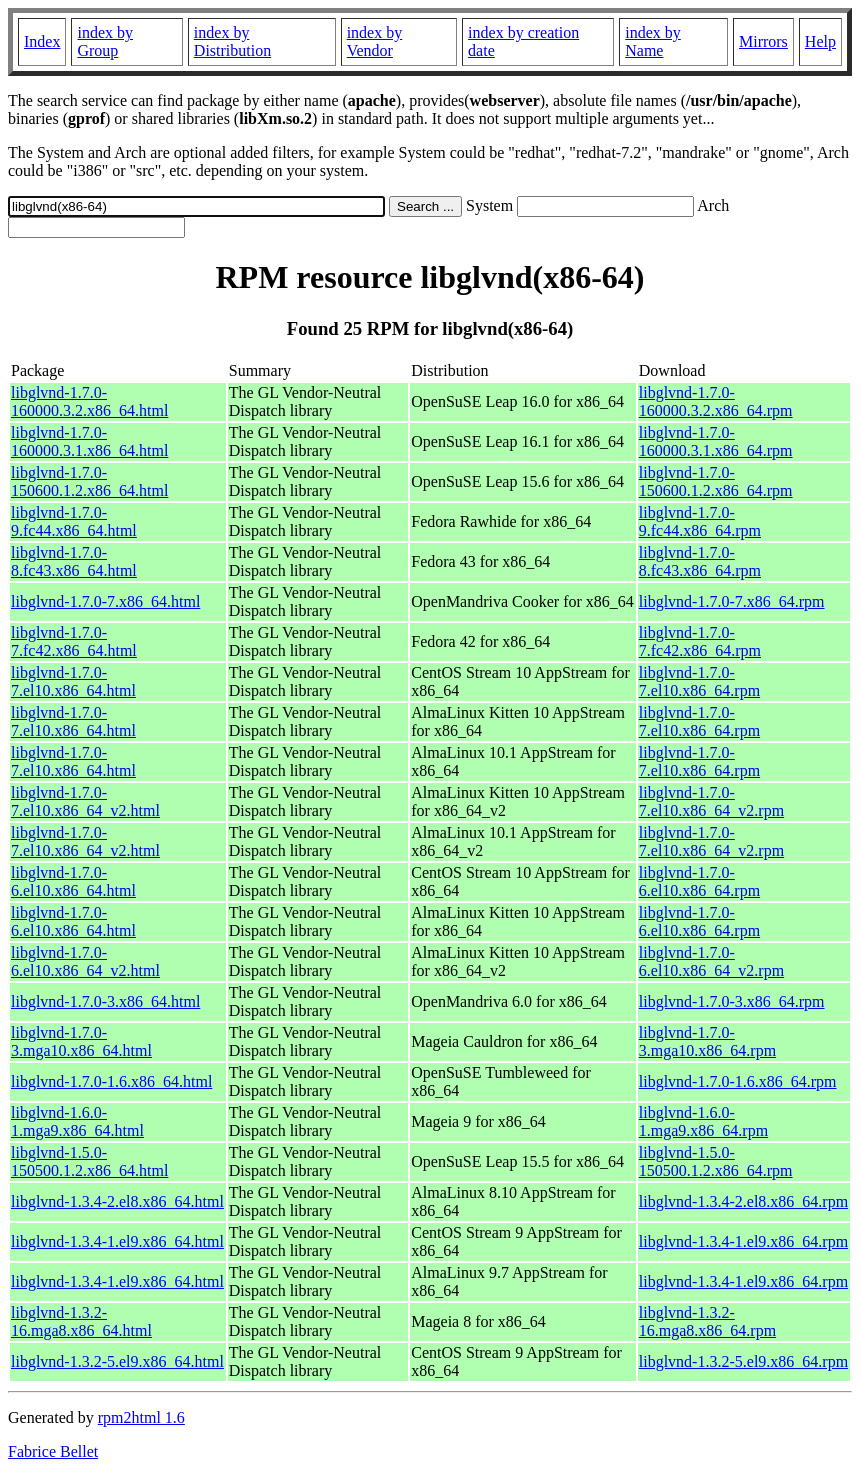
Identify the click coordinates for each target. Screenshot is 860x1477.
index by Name (653, 41)
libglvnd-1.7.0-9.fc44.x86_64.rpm (700, 521)
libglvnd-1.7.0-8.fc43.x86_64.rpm (700, 561)
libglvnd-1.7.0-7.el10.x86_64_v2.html (85, 801)
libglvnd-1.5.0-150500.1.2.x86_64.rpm (716, 1161)
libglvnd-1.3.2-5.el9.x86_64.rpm (743, 1361)
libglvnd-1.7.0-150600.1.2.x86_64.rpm (716, 481)
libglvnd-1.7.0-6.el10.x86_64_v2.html (85, 961)
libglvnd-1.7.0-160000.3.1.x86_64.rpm (716, 441)
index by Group (105, 41)
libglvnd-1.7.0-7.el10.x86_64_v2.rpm (711, 801)
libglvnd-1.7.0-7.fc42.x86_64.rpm (700, 641)
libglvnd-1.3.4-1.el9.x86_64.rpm (743, 1241)
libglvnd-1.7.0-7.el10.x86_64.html (73, 681)
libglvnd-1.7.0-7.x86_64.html (105, 601)
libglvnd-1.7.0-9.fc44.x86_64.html (74, 521)
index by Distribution (232, 41)
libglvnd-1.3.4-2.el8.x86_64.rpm (743, 1201)
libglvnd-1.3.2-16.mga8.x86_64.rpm (707, 1321)
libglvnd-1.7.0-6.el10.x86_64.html (73, 881)
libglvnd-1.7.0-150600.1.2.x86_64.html (89, 481)
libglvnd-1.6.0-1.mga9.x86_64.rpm (703, 1121)
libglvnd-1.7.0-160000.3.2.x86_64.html (89, 401)
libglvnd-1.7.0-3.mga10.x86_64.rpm (707, 1041)
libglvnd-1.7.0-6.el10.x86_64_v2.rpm (711, 961)
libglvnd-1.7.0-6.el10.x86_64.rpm (699, 881)
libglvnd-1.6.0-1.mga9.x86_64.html (77, 1121)
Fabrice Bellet (53, 1451)
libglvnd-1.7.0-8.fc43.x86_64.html (74, 561)
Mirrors (763, 41)
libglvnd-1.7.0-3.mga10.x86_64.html (81, 1041)
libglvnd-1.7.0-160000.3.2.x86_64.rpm (716, 401)
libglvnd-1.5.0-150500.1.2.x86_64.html (89, 1161)
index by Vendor (375, 41)
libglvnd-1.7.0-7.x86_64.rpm (732, 601)
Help (820, 41)
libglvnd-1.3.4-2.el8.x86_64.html (117, 1201)
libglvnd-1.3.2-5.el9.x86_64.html (117, 1361)
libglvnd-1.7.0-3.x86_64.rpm (732, 1001)
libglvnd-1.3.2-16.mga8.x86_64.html (81, 1321)
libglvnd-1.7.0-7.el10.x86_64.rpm (699, 681)
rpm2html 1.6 (141, 1417)
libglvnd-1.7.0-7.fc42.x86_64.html (74, 641)
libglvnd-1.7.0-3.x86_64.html (105, 1001)
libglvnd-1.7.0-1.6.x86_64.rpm (738, 1081)
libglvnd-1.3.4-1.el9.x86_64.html (117, 1241)
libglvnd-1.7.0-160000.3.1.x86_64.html (89, 441)
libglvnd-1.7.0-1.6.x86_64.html (111, 1081)
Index (42, 41)
